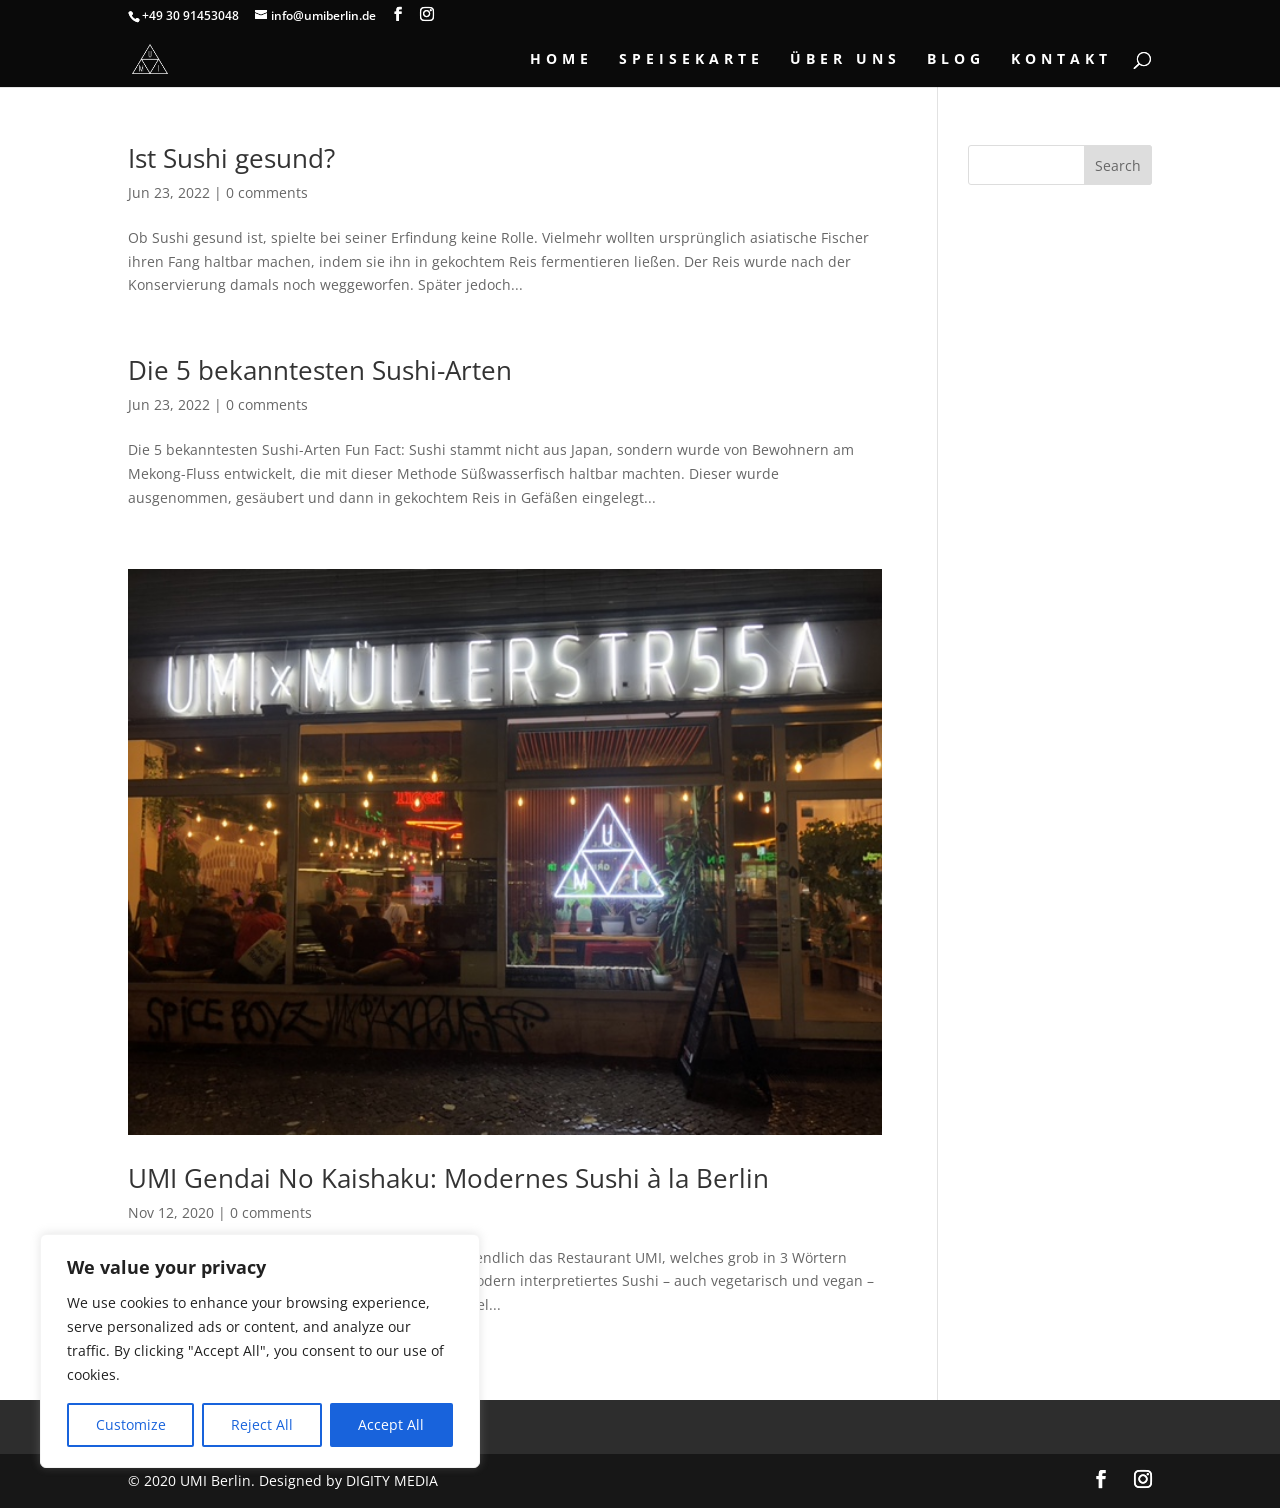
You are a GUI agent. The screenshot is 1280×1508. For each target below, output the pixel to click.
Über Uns (845, 60)
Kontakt (1061, 60)
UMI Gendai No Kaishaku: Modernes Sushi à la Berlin (448, 1178)
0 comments (267, 192)
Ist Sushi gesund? (231, 158)
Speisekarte (691, 60)
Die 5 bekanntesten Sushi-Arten (320, 370)
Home (561, 60)
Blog (956, 60)
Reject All (262, 1424)
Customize (131, 1424)
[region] (260, 1351)
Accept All (391, 1424)
